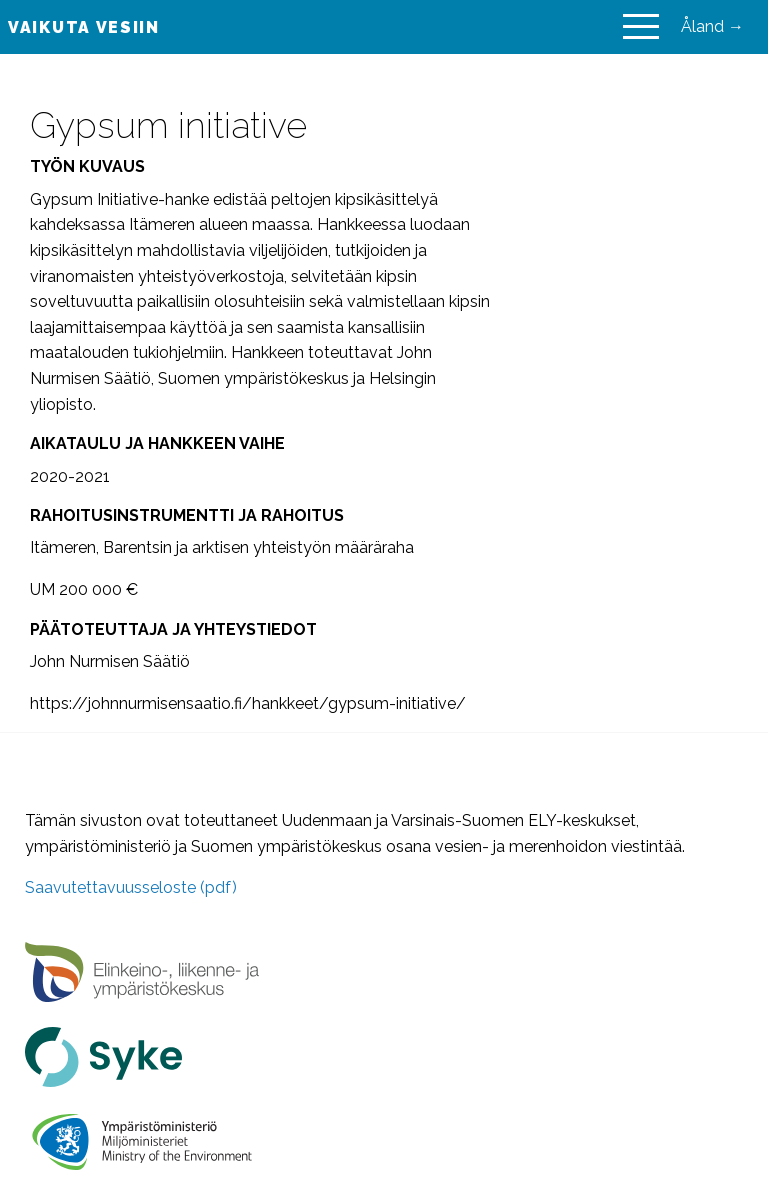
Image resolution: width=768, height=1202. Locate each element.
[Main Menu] (641, 27)
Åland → (712, 26)
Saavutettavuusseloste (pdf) (131, 887)
